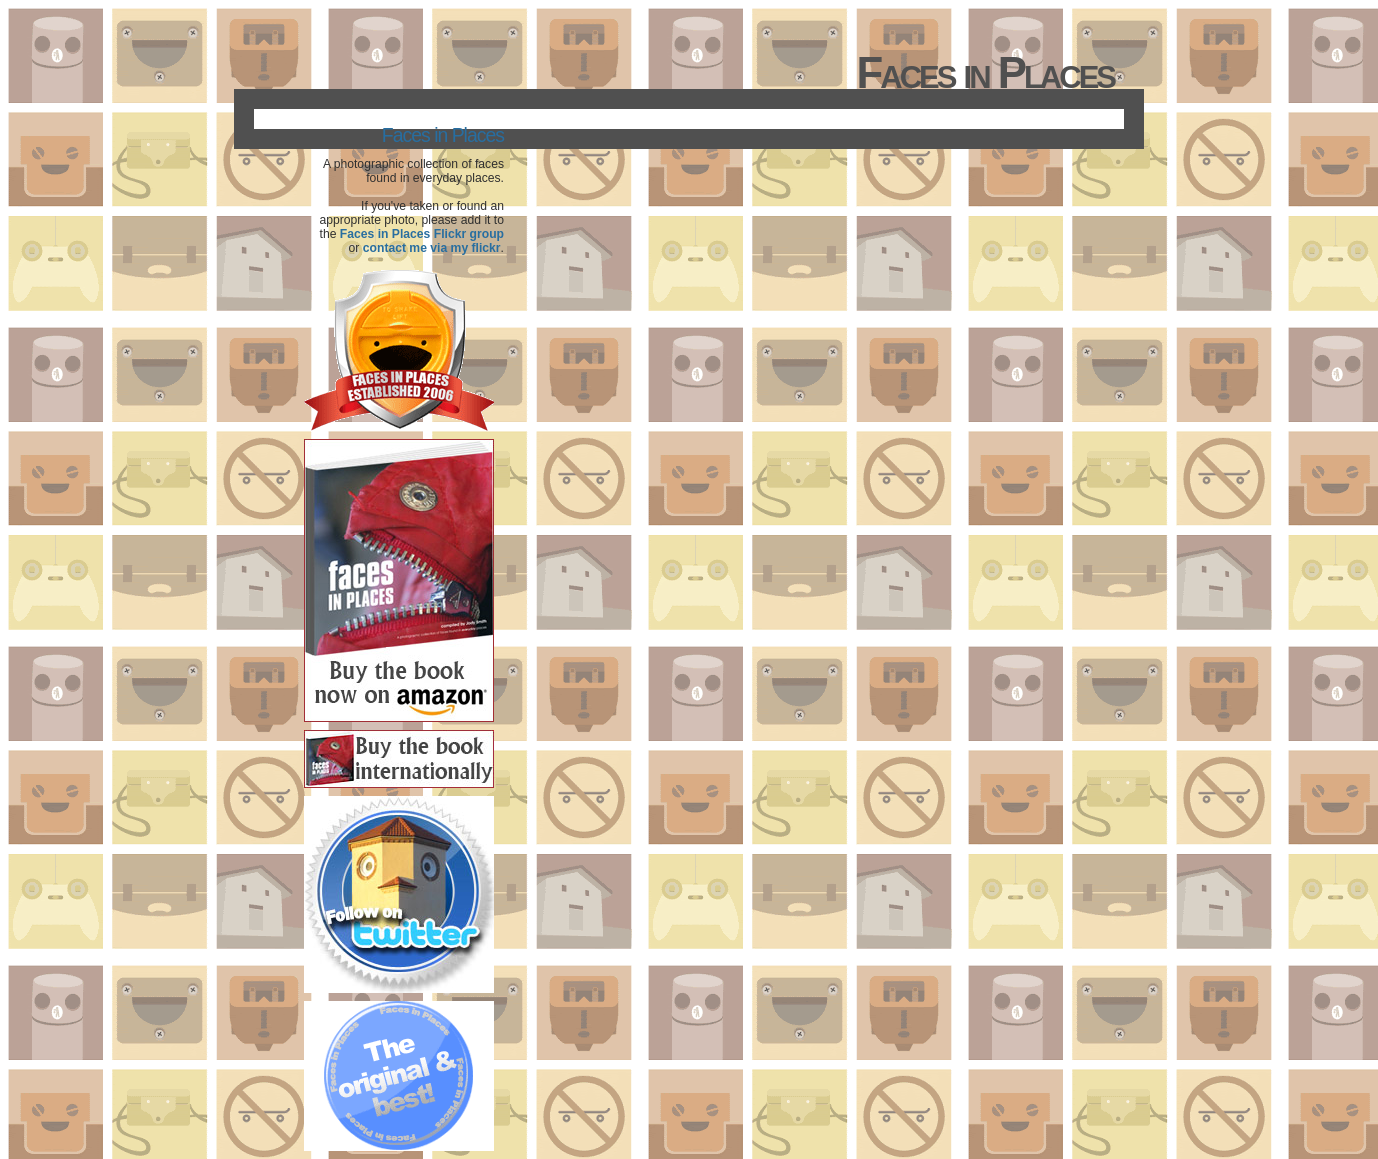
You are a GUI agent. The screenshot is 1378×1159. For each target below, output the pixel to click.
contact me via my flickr (432, 248)
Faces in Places (443, 135)
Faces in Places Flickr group (422, 234)
